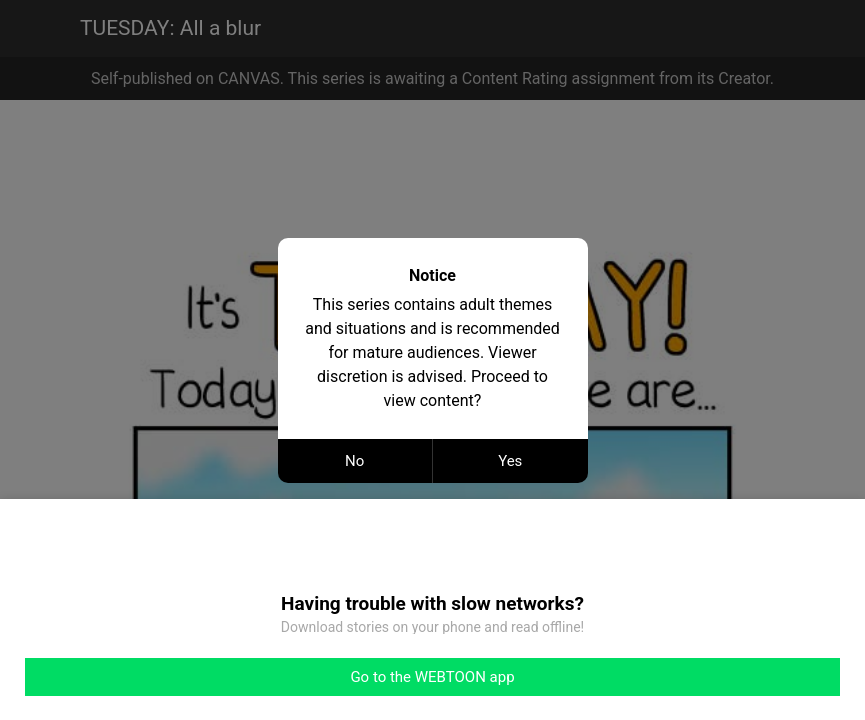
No (354, 461)
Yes (510, 461)
